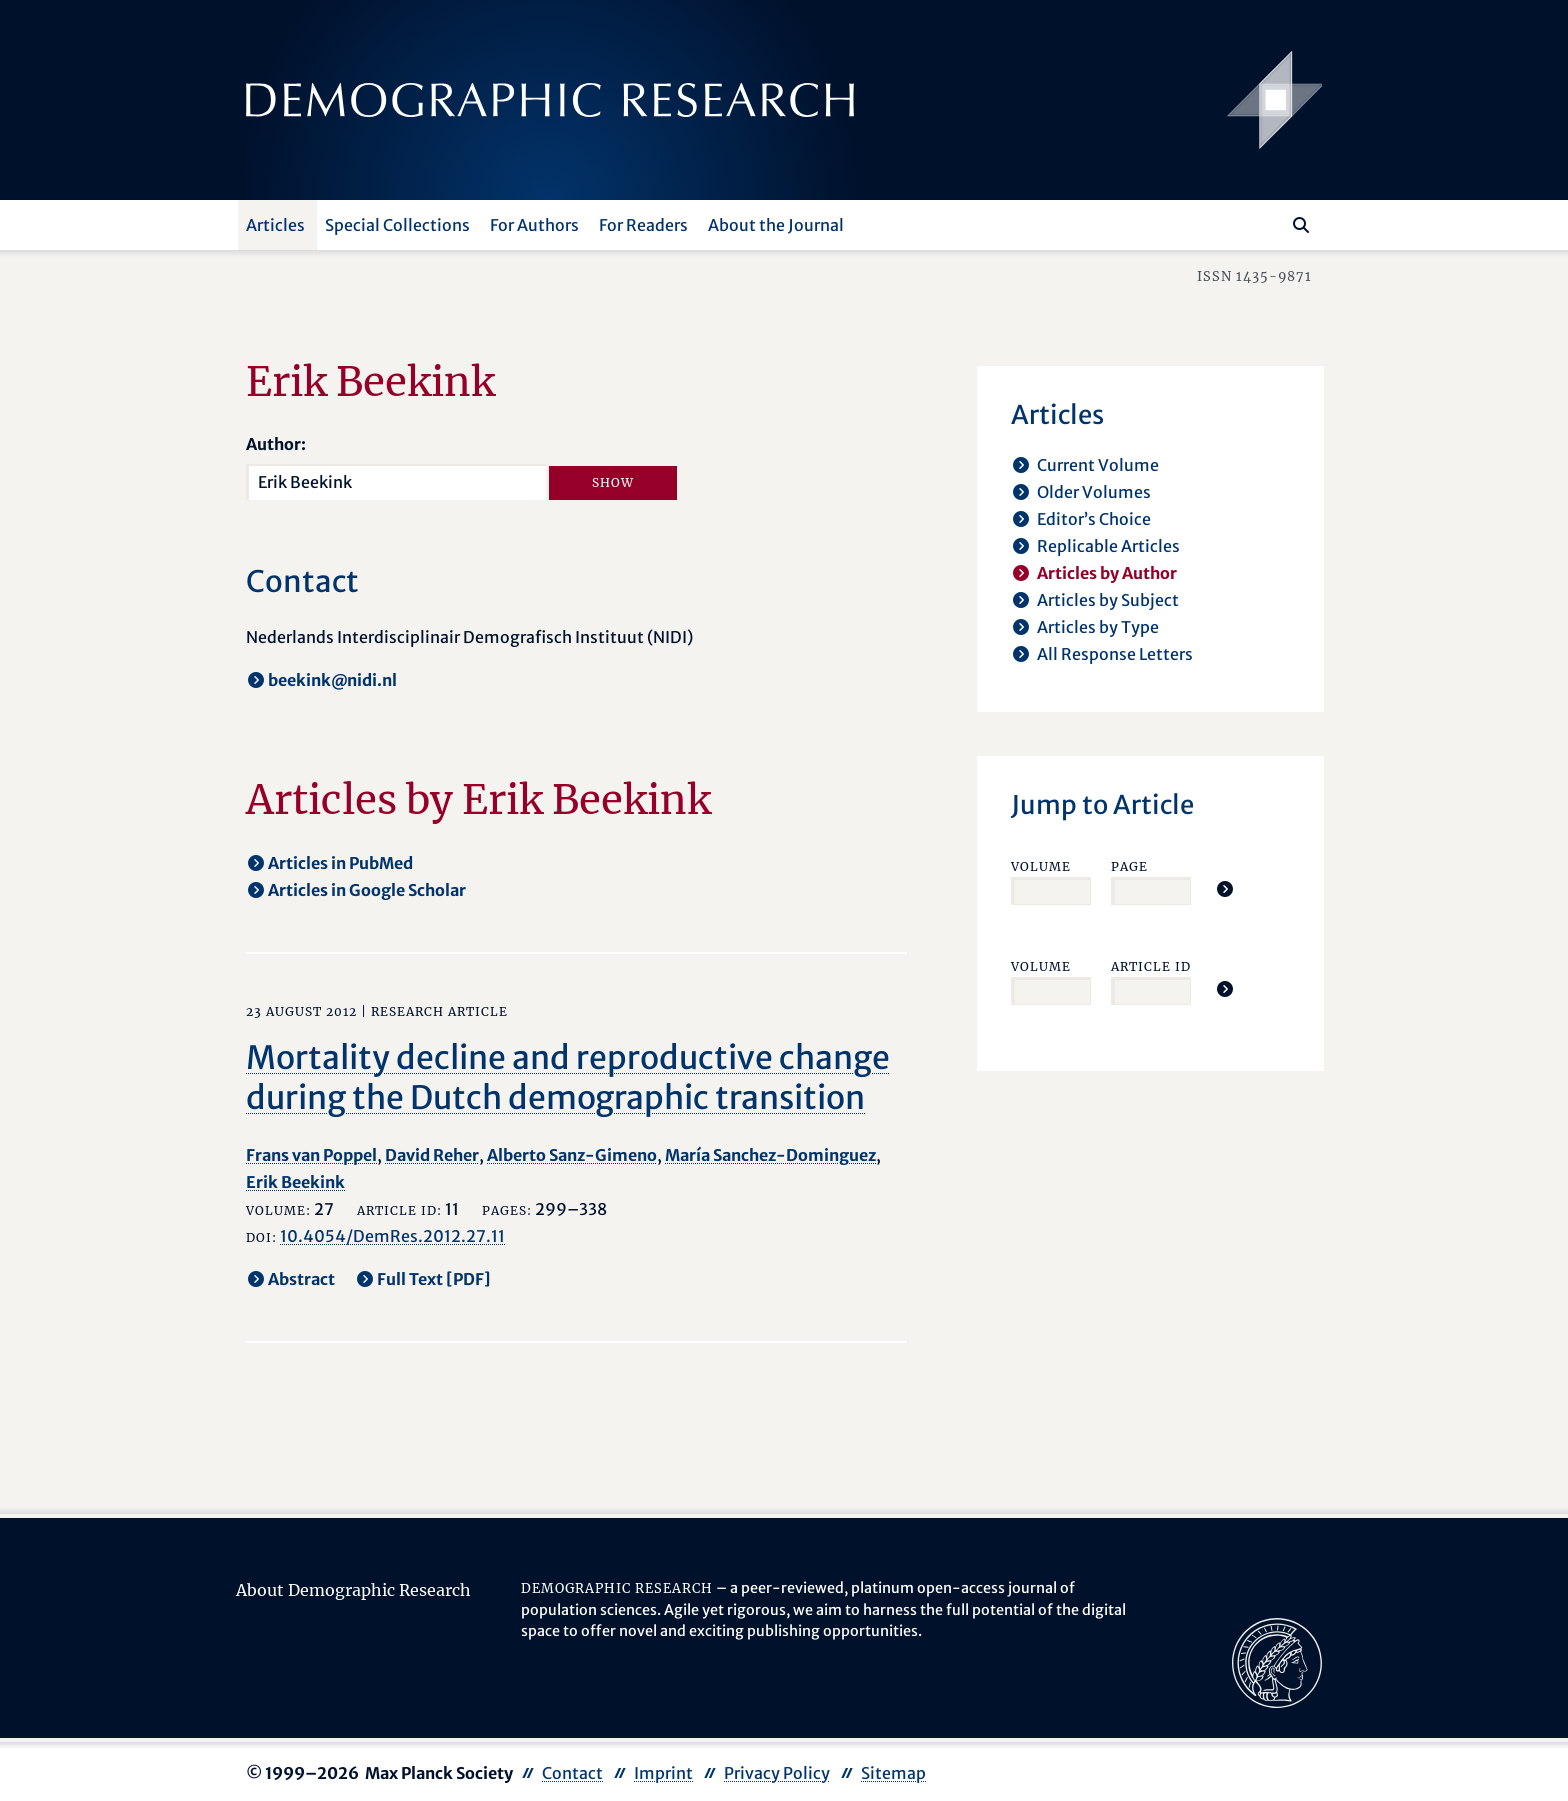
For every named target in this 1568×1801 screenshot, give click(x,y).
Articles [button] (275, 225)
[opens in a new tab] (1277, 1661)
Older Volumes (1094, 492)
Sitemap (893, 1773)
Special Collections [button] (397, 225)
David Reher (432, 1155)
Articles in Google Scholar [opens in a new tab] (367, 890)
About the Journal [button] (776, 225)
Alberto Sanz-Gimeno (572, 1155)
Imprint (663, 1773)
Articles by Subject (1108, 600)
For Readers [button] (643, 225)
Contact (572, 1773)
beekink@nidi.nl (332, 680)
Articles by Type (1098, 627)
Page (1129, 866)
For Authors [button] (534, 225)
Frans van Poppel (311, 1155)
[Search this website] (1271, 223)
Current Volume (1098, 465)
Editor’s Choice (1094, 519)
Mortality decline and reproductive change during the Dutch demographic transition (568, 1078)
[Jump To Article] (1225, 889)
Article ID (1151, 966)
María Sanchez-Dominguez (770, 1155)
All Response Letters (1115, 654)
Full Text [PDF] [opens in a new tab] (434, 1279)
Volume (1041, 866)
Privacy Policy (777, 1773)
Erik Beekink (295, 1182)
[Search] (1301, 225)
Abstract (301, 1279)
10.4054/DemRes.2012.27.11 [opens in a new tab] (392, 1236)
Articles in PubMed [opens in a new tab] (340, 863)
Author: (276, 444)
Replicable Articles (1108, 546)
